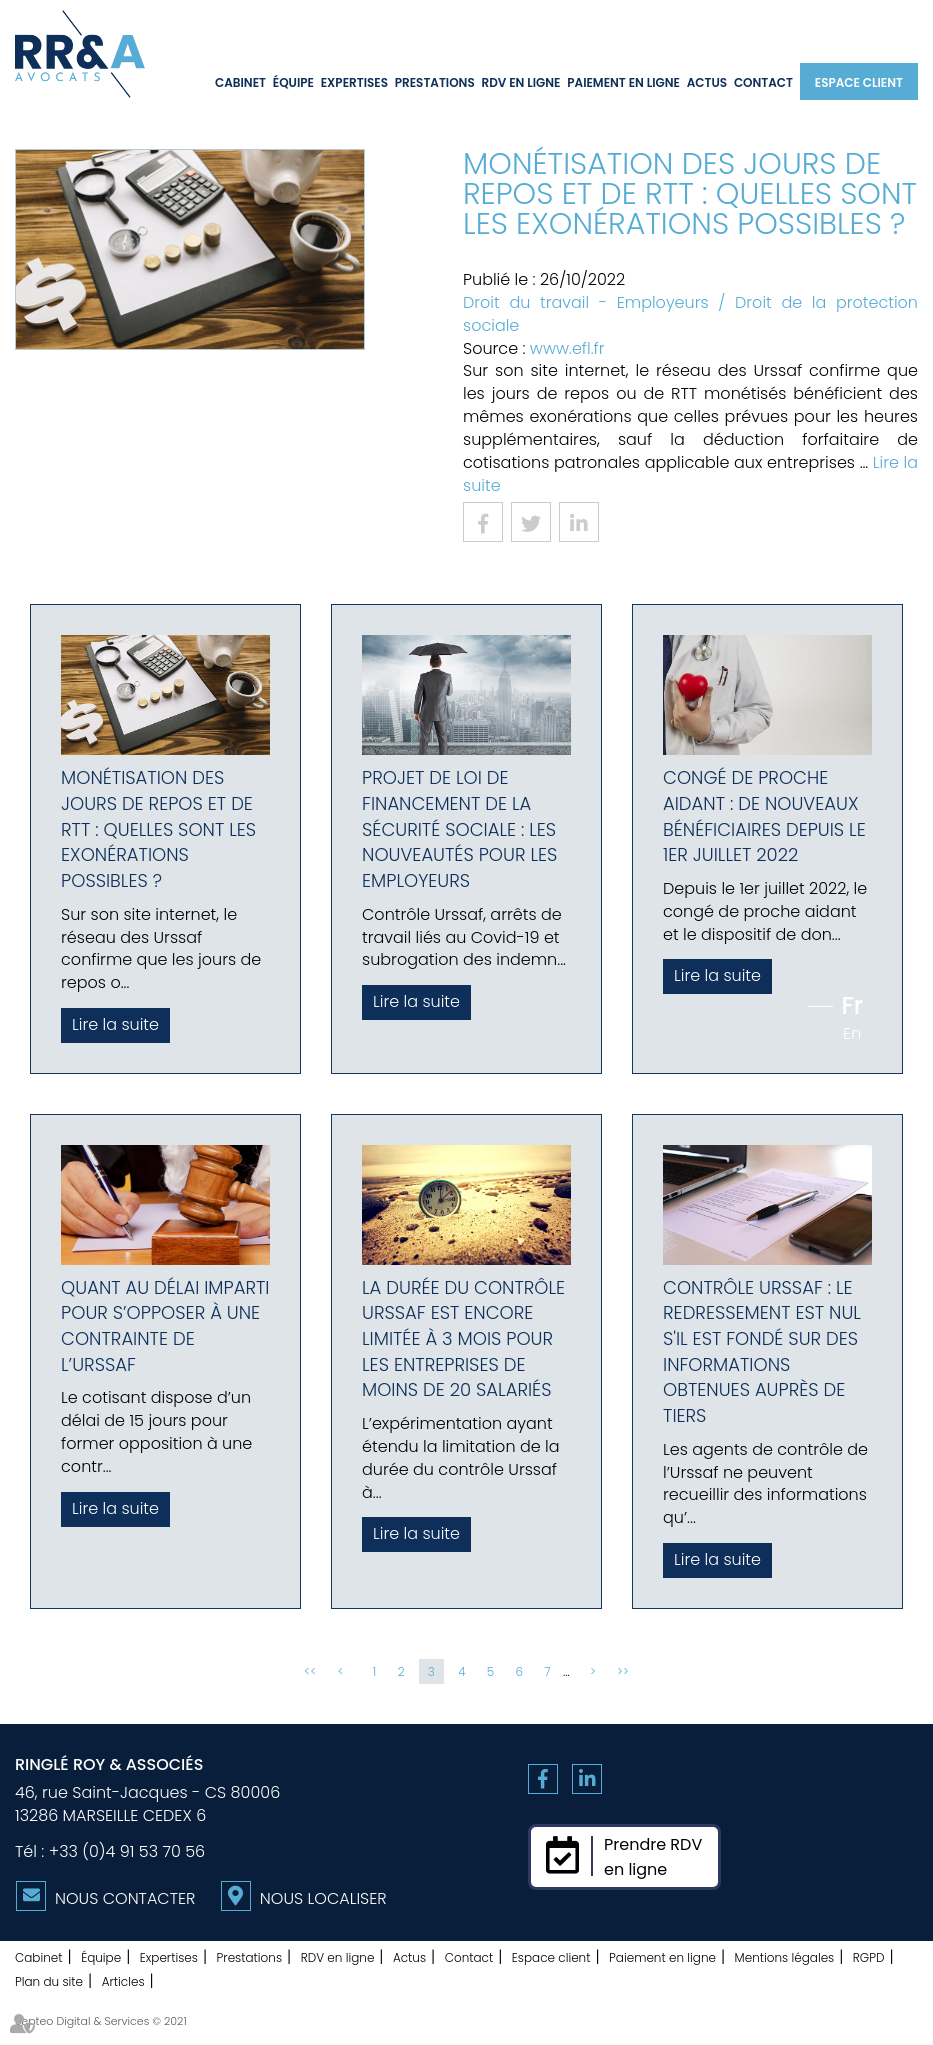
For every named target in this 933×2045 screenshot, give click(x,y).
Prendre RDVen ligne (653, 1857)
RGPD (869, 1957)
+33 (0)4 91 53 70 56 (127, 1851)
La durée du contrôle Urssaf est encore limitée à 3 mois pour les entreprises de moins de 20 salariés (463, 1339)
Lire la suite (115, 1024)
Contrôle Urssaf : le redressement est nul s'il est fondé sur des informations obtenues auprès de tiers (762, 1352)
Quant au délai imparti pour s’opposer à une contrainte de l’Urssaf (165, 1326)
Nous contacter (125, 1898)
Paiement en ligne (623, 82)
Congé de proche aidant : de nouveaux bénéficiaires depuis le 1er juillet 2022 (764, 816)
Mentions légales (785, 1957)
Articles (123, 1981)
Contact (763, 82)
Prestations (435, 82)
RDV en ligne (520, 82)
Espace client (859, 82)
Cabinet (240, 82)
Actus (707, 82)
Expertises (354, 82)
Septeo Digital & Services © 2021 (101, 2021)
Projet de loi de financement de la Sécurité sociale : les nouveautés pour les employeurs (459, 829)
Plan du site (49, 1981)
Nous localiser (323, 1898)
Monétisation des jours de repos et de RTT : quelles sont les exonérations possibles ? (158, 829)
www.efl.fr (567, 348)
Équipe (293, 82)
